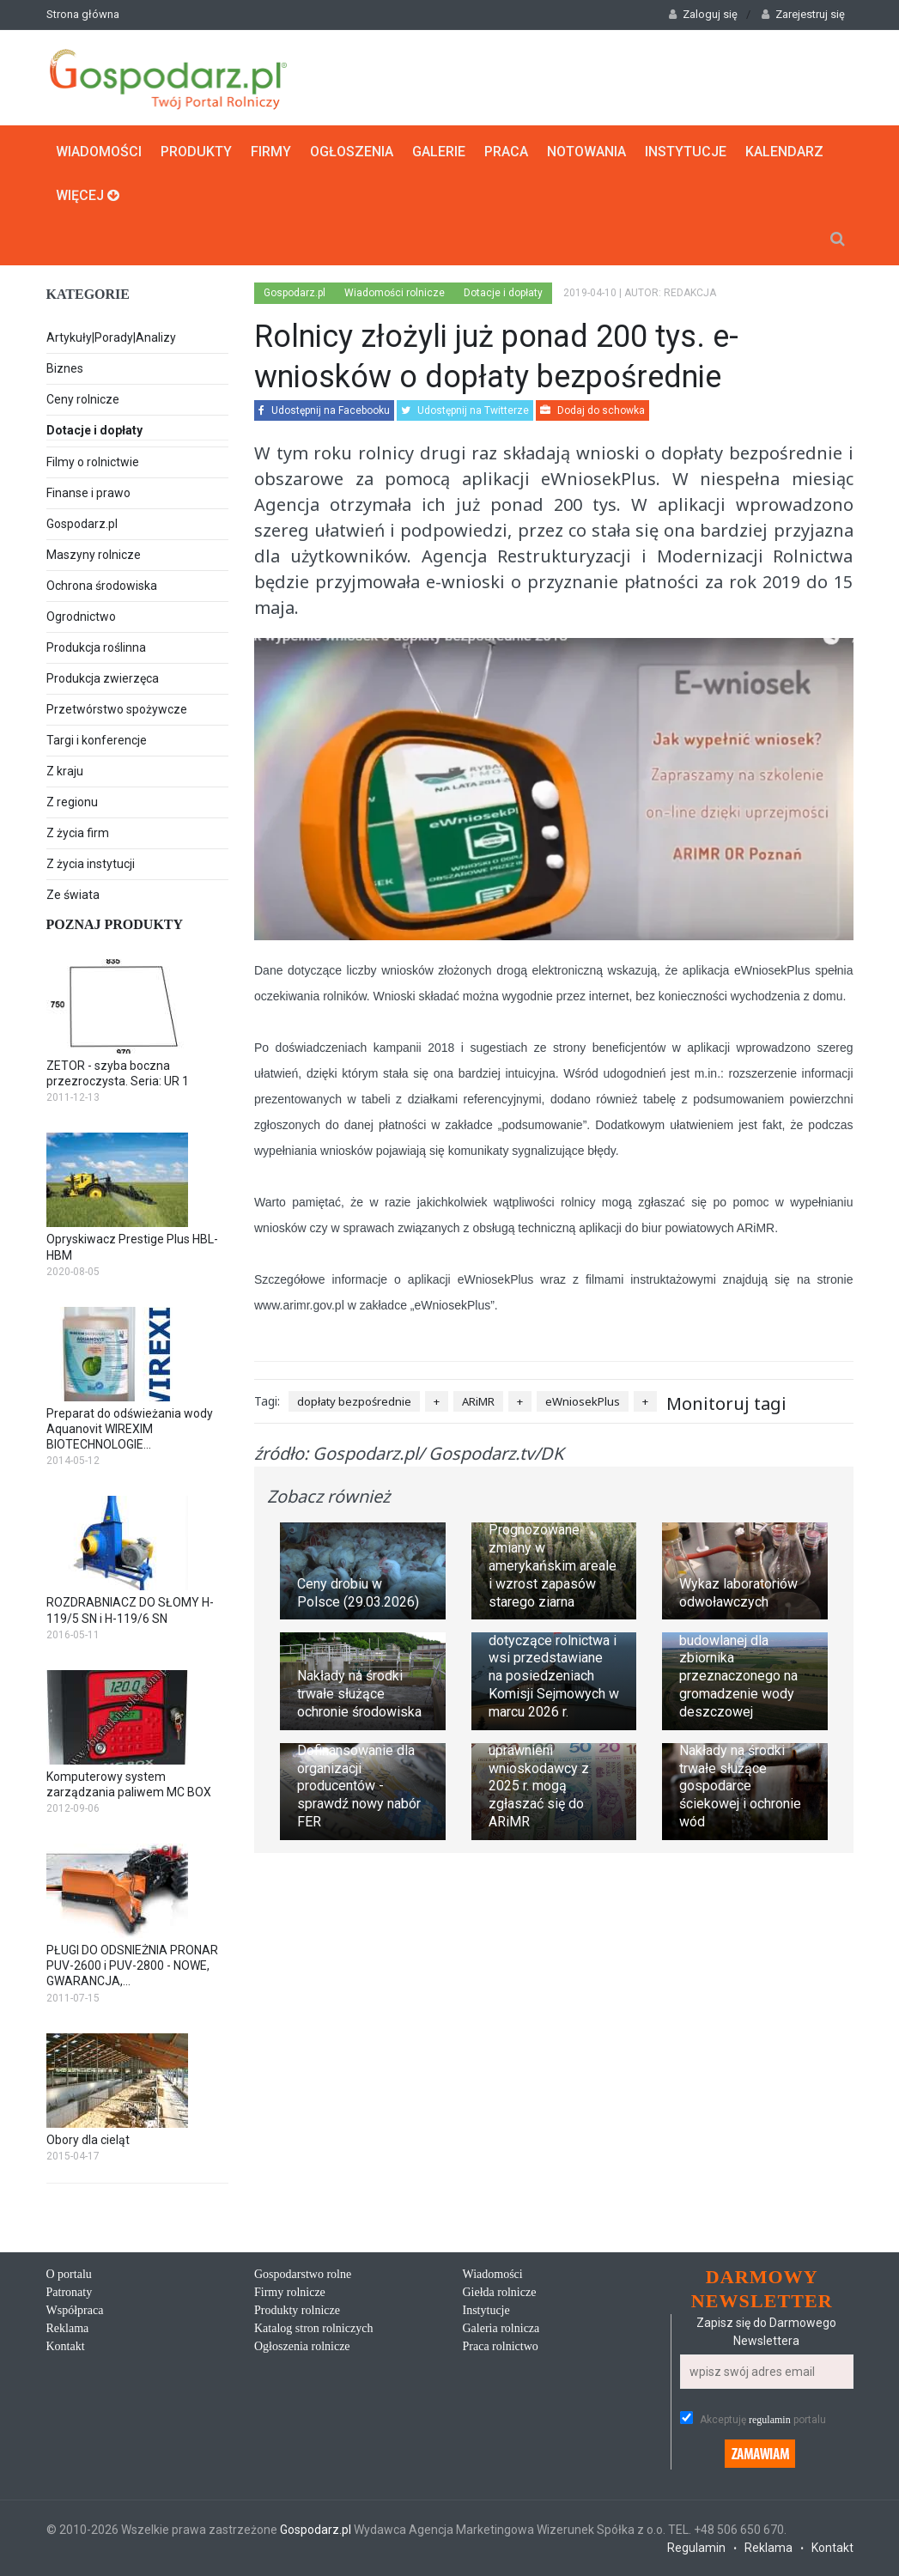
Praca (506, 151)
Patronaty (69, 2292)
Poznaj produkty (115, 924)
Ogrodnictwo (81, 616)
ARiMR (478, 1401)
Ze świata (73, 895)
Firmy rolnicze (289, 2292)
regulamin (770, 2420)
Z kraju (64, 771)
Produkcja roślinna (96, 647)
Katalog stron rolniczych (313, 2328)
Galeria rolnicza (501, 2328)
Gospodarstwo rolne (302, 2274)
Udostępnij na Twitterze (465, 410)
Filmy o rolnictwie (92, 462)
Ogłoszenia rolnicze (302, 2346)
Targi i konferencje (96, 740)
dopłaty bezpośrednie (354, 1401)
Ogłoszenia (351, 151)
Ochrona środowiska (101, 585)
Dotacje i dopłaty (137, 431)
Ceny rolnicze (82, 399)
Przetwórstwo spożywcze (116, 709)
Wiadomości (99, 151)
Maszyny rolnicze (93, 555)
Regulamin (696, 2548)
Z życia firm (77, 833)
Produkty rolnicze (297, 2310)
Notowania (586, 151)
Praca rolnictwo (500, 2346)
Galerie (438, 151)
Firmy (271, 151)
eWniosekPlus (582, 1401)
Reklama (67, 2328)
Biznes (64, 368)
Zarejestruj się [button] (803, 14)
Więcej (87, 195)
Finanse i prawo (88, 493)
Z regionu (72, 802)
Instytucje (685, 151)
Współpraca (75, 2310)
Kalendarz (784, 151)
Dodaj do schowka (592, 410)
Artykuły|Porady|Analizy (111, 337)
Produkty (196, 151)
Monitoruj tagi (726, 1403)
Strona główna (82, 14)
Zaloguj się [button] (703, 14)
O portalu (69, 2274)
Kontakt (65, 2346)
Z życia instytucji (90, 864)
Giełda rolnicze (500, 2292)
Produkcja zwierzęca (102, 678)
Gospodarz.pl (82, 524)
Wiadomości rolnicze (394, 293)
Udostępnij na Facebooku (324, 410)
